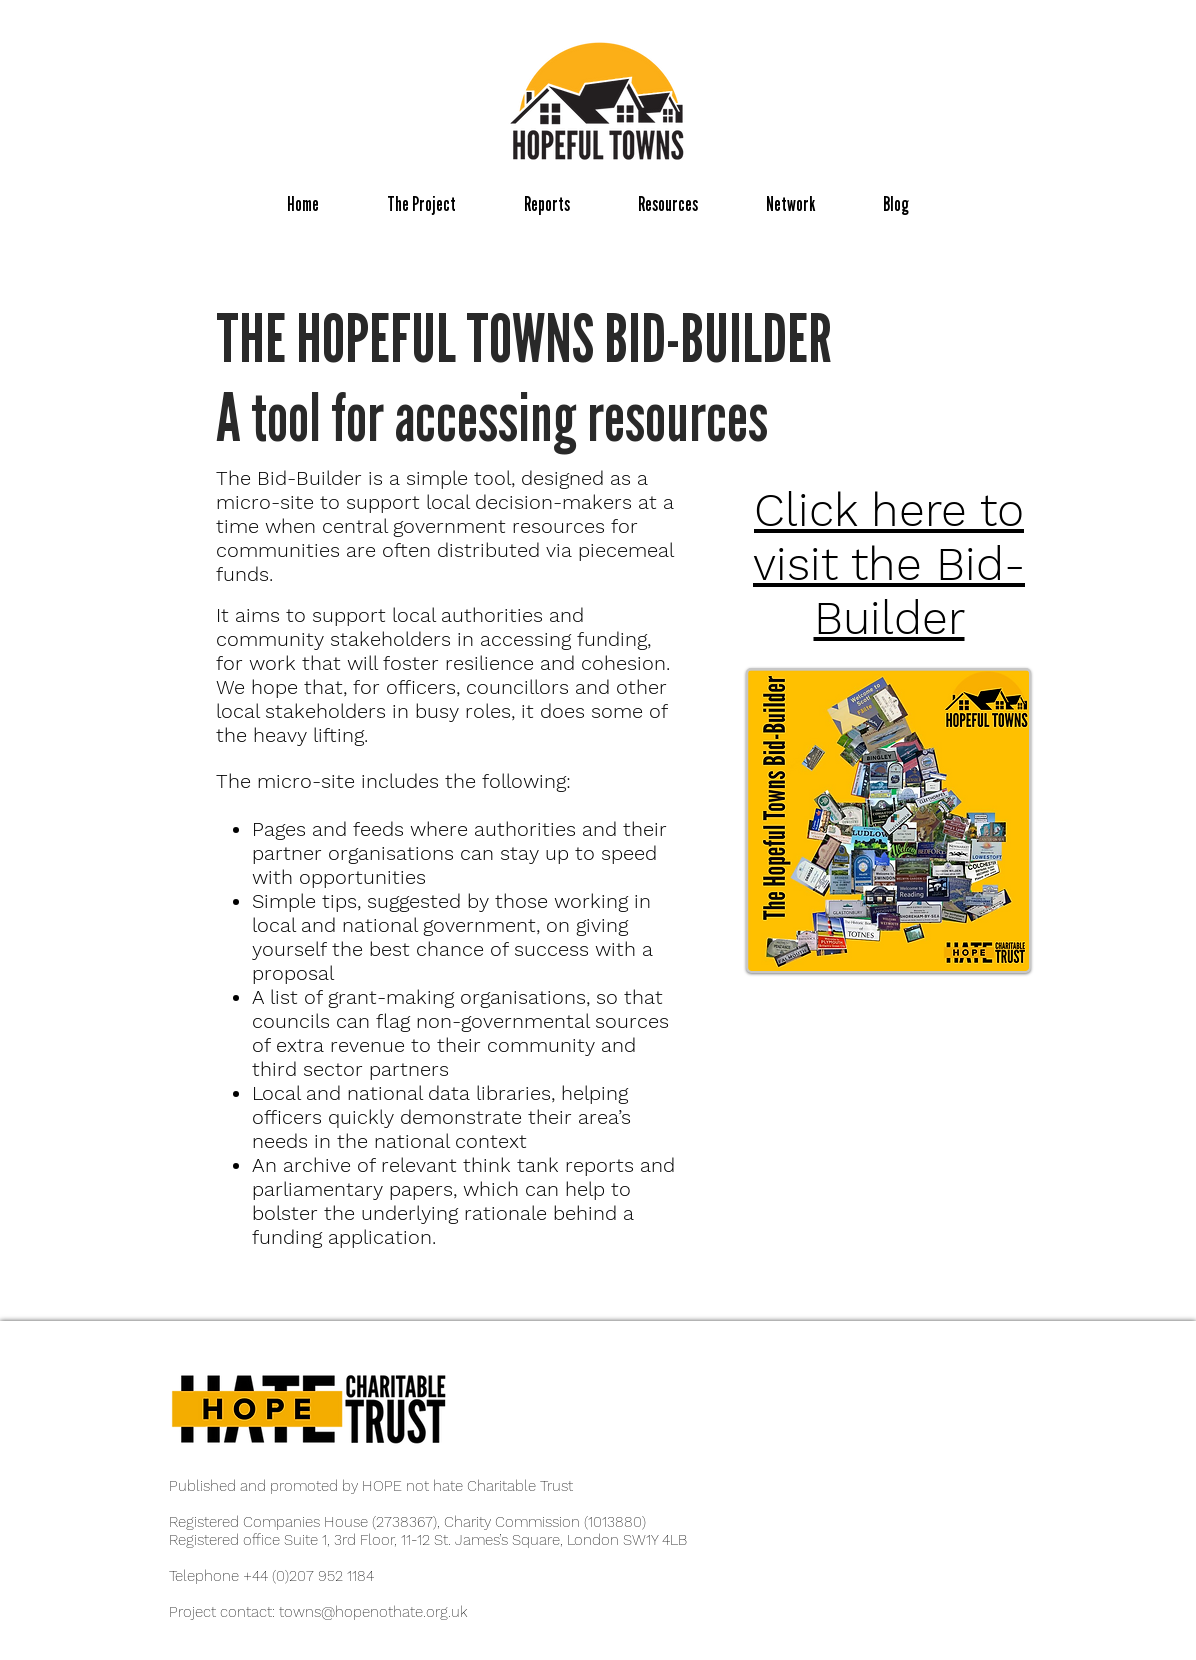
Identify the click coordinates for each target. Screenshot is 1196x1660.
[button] (421, 204)
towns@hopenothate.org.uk (373, 1612)
